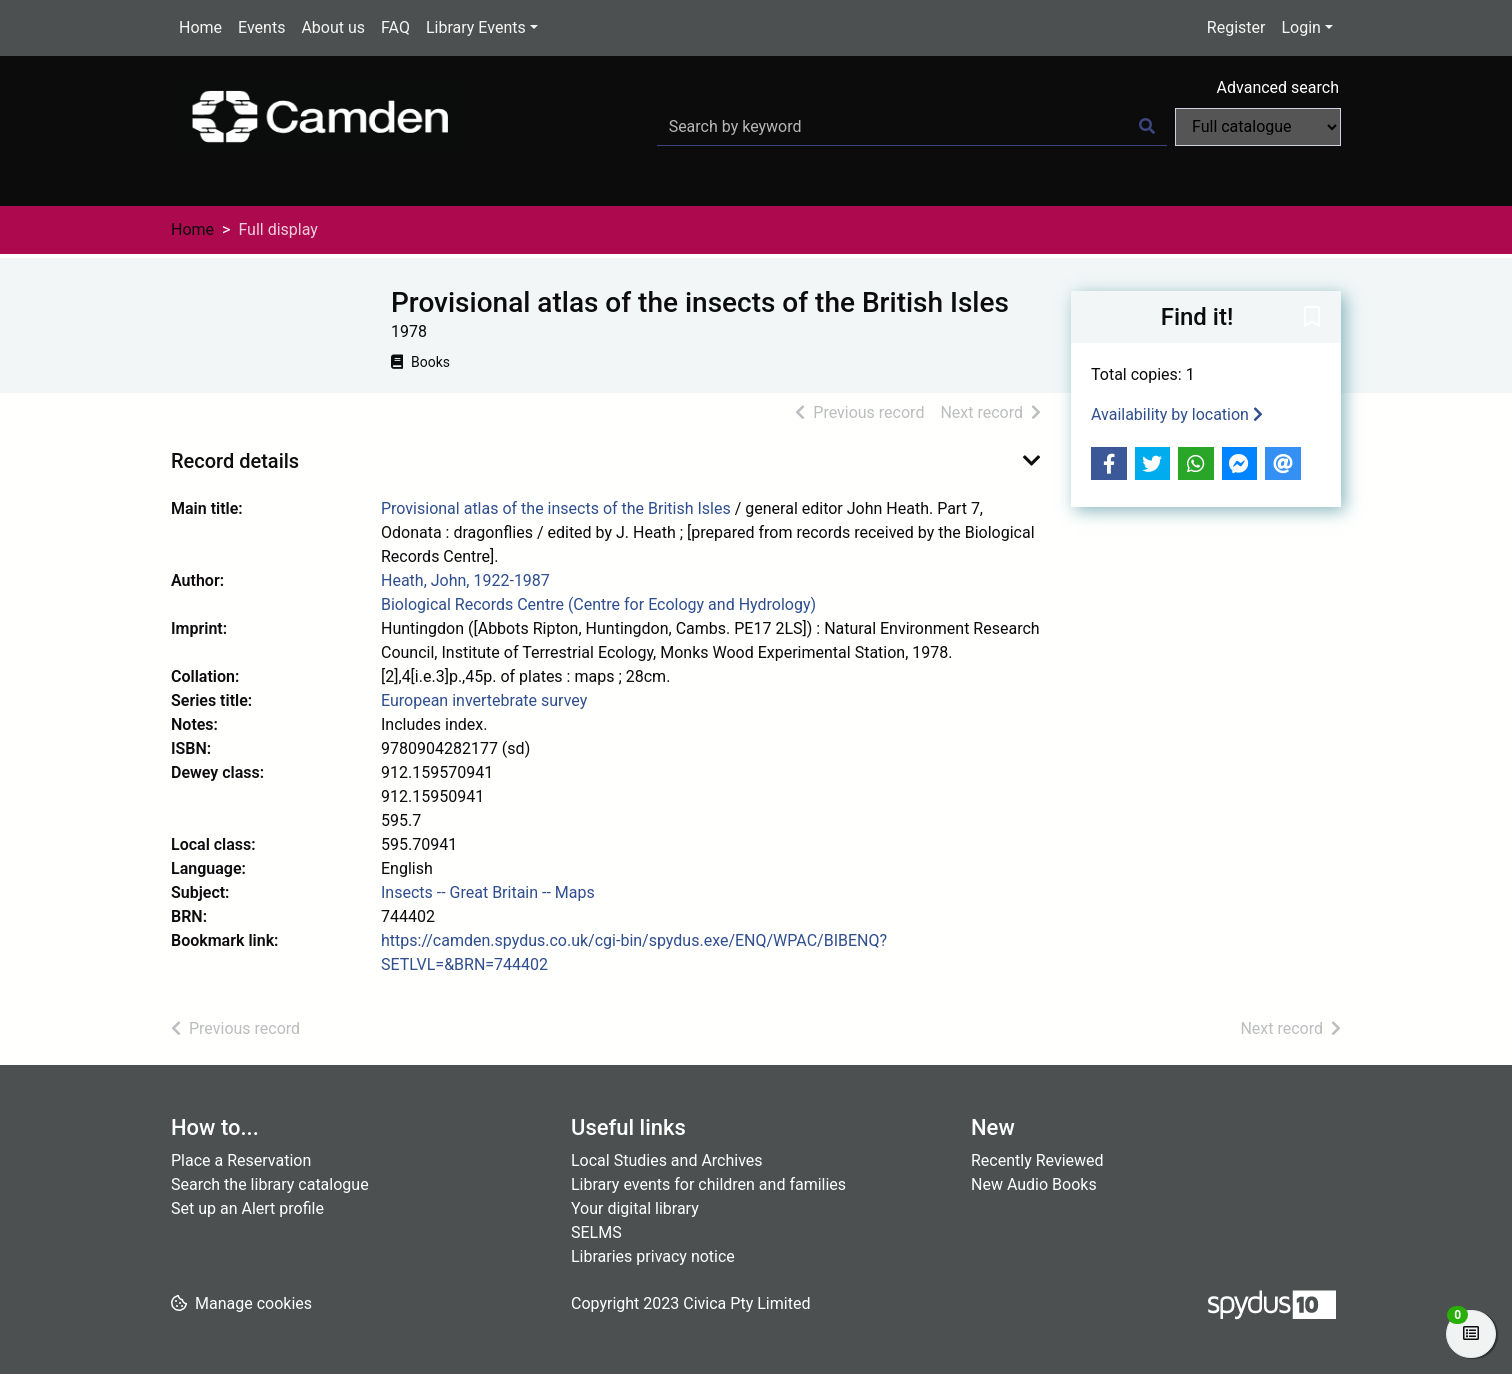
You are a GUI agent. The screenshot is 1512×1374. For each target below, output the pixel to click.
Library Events (476, 27)
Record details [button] (235, 461)
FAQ (395, 27)
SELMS (596, 1232)
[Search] (1147, 127)
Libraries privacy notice (653, 1256)
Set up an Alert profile (247, 1208)
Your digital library (635, 1208)
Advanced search (1278, 87)
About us (333, 27)
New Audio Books (1034, 1184)
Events (261, 27)
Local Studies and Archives (667, 1160)
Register (1236, 27)
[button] (1312, 318)
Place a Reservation (241, 1160)
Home (200, 27)
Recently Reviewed (1037, 1160)
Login (1300, 27)
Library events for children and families (708, 1184)
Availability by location (1177, 414)
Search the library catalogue (270, 1184)
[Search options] (1258, 127)
